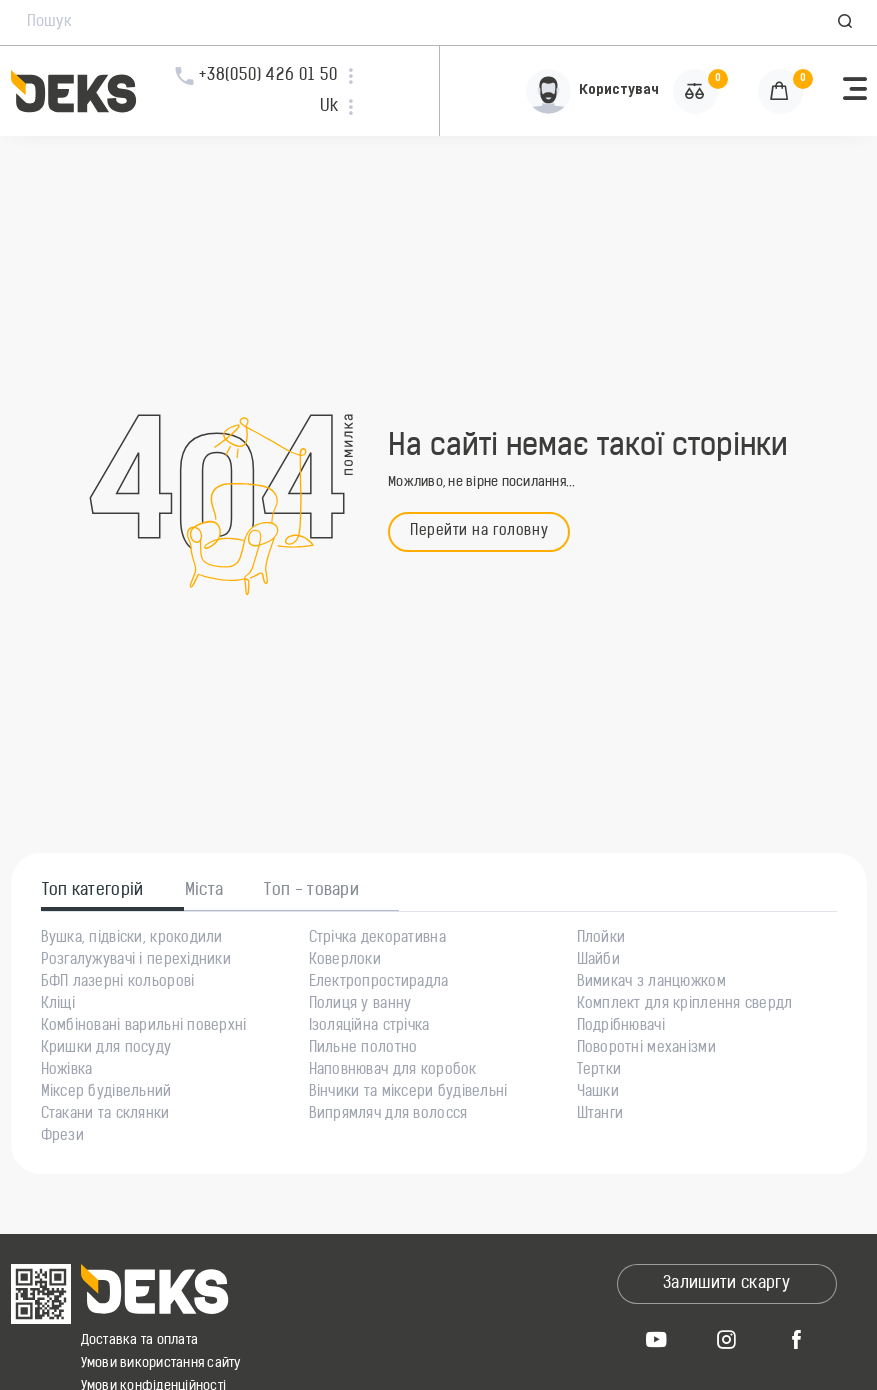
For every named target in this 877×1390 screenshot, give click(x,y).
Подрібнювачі (621, 1027)
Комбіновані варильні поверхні (144, 1027)
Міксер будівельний (106, 1093)
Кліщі (58, 1005)
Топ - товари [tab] (311, 891)
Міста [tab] (204, 891)
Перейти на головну (479, 531)
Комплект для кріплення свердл (685, 1005)
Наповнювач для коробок (393, 1071)
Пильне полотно (363, 1049)
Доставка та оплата (140, 1340)
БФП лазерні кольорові (118, 983)
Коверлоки (345, 961)
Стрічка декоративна (377, 939)
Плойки (601, 939)
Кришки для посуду (106, 1049)
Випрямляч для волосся (388, 1115)
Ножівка (67, 1071)
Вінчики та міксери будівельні (408, 1093)
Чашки (598, 1093)
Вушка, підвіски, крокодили (132, 939)
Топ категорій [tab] (93, 891)
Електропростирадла (379, 983)
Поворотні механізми (646, 1049)
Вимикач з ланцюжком (651, 983)
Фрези (62, 1137)
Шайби (598, 961)
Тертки (599, 1071)
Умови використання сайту (161, 1363)
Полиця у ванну (360, 1005)
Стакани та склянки (105, 1115)
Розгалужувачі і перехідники (136, 961)
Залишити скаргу (726, 1284)
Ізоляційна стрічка (369, 1027)
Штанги (600, 1115)
